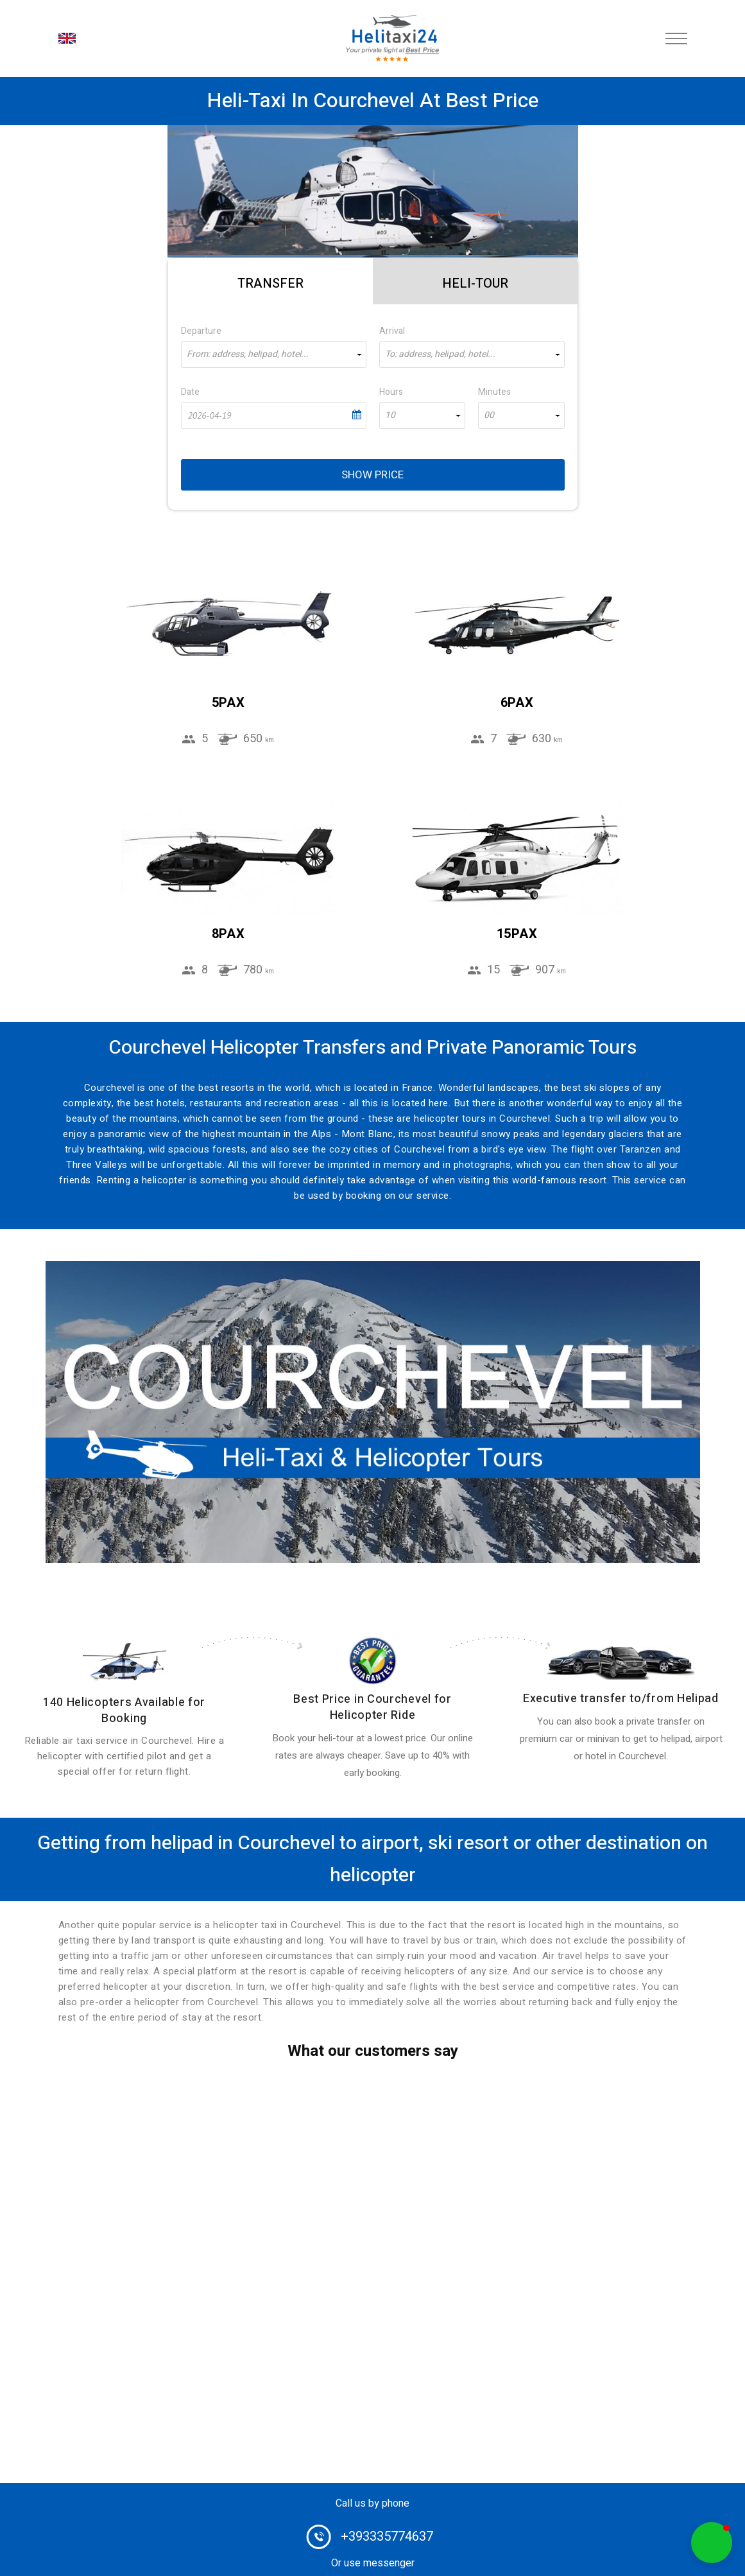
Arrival (392, 331)
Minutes (494, 392)
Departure (201, 331)
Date (190, 392)
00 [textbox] (489, 415)
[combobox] (273, 354)
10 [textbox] (390, 415)
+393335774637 (387, 2536)
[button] (711, 2542)
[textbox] (274, 354)
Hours (391, 392)
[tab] (270, 281)
